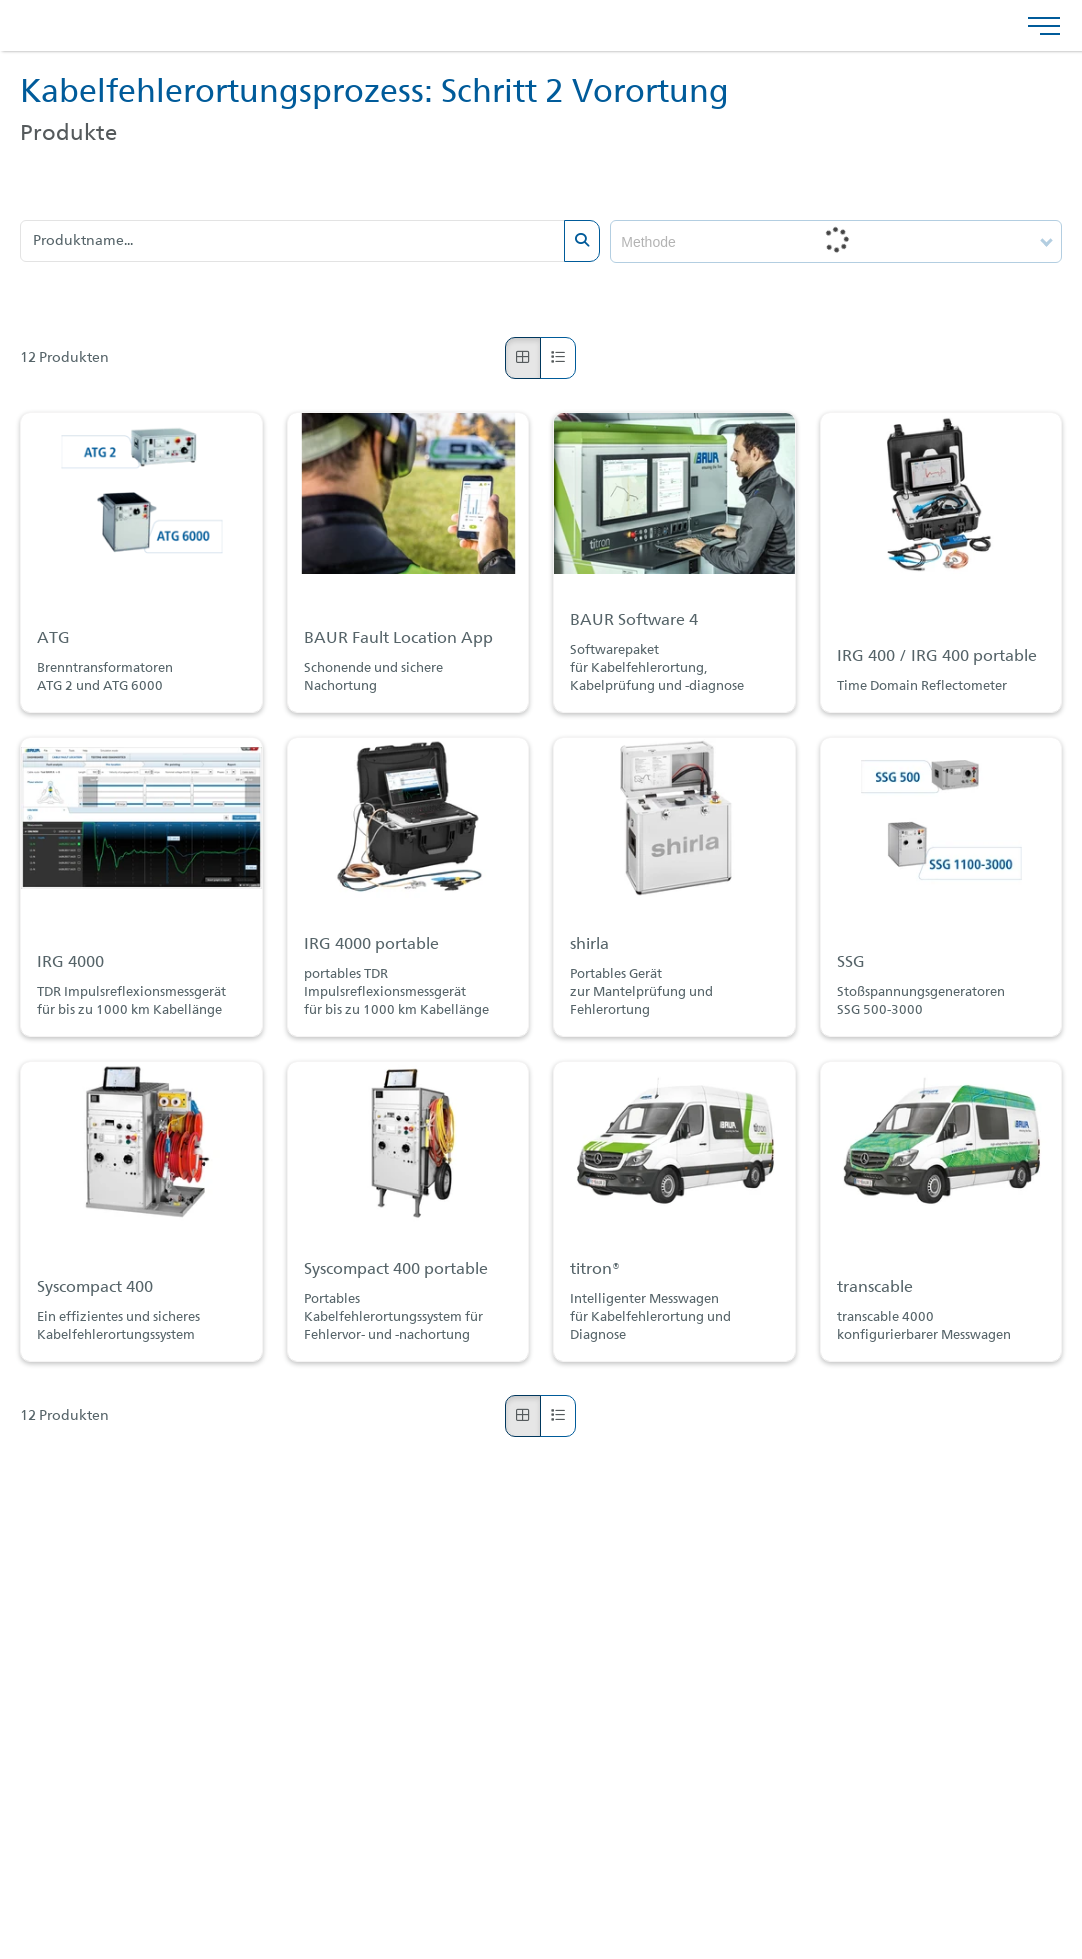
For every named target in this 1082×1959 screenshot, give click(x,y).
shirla (589, 945)
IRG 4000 (70, 963)
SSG (851, 963)
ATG (53, 639)
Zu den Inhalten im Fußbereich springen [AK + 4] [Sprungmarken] (0, 0)
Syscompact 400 (95, 1288)
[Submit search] (582, 241)
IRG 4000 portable (371, 945)
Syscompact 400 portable (396, 1270)
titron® (595, 1270)
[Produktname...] (292, 241)
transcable (875, 1288)
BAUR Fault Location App (398, 639)
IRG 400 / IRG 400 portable (937, 657)
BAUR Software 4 (634, 621)
